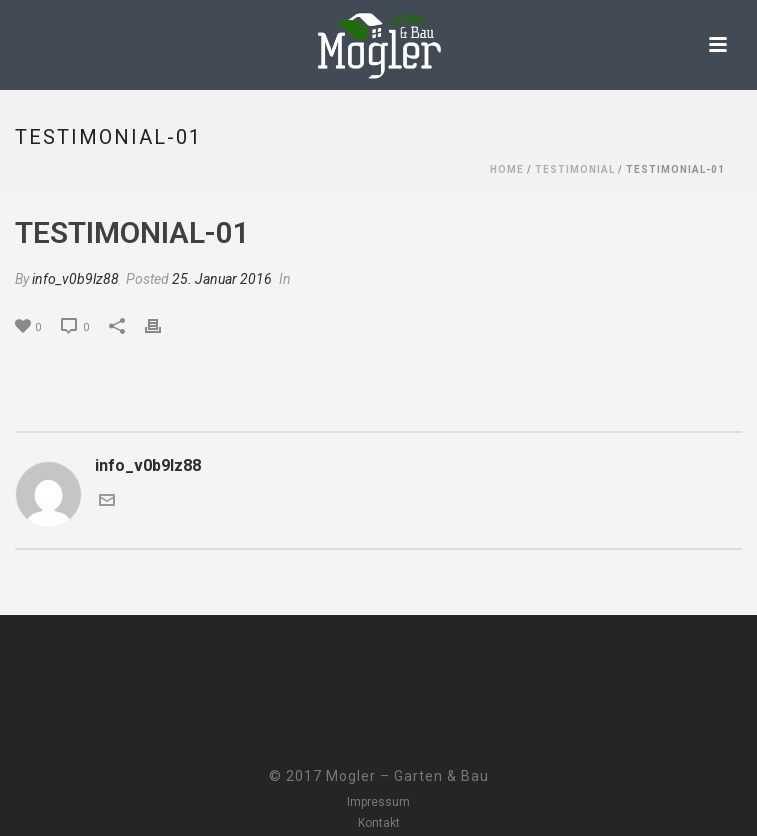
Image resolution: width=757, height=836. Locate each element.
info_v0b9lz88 (75, 279)
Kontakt (379, 823)
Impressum (378, 802)
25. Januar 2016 (222, 279)
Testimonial (575, 169)
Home (507, 169)
